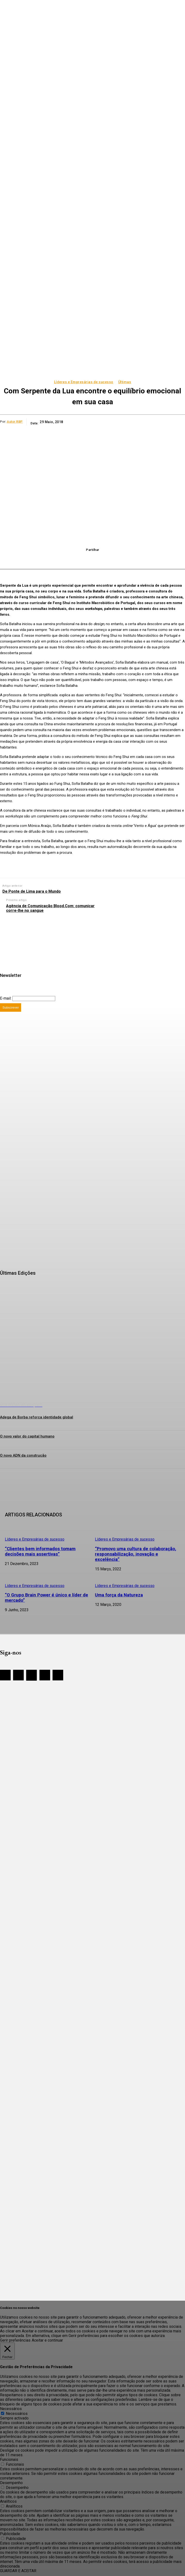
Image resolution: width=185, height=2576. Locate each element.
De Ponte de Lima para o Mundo (31, 891)
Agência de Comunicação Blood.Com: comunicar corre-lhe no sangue (50, 908)
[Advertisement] (91, 1502)
